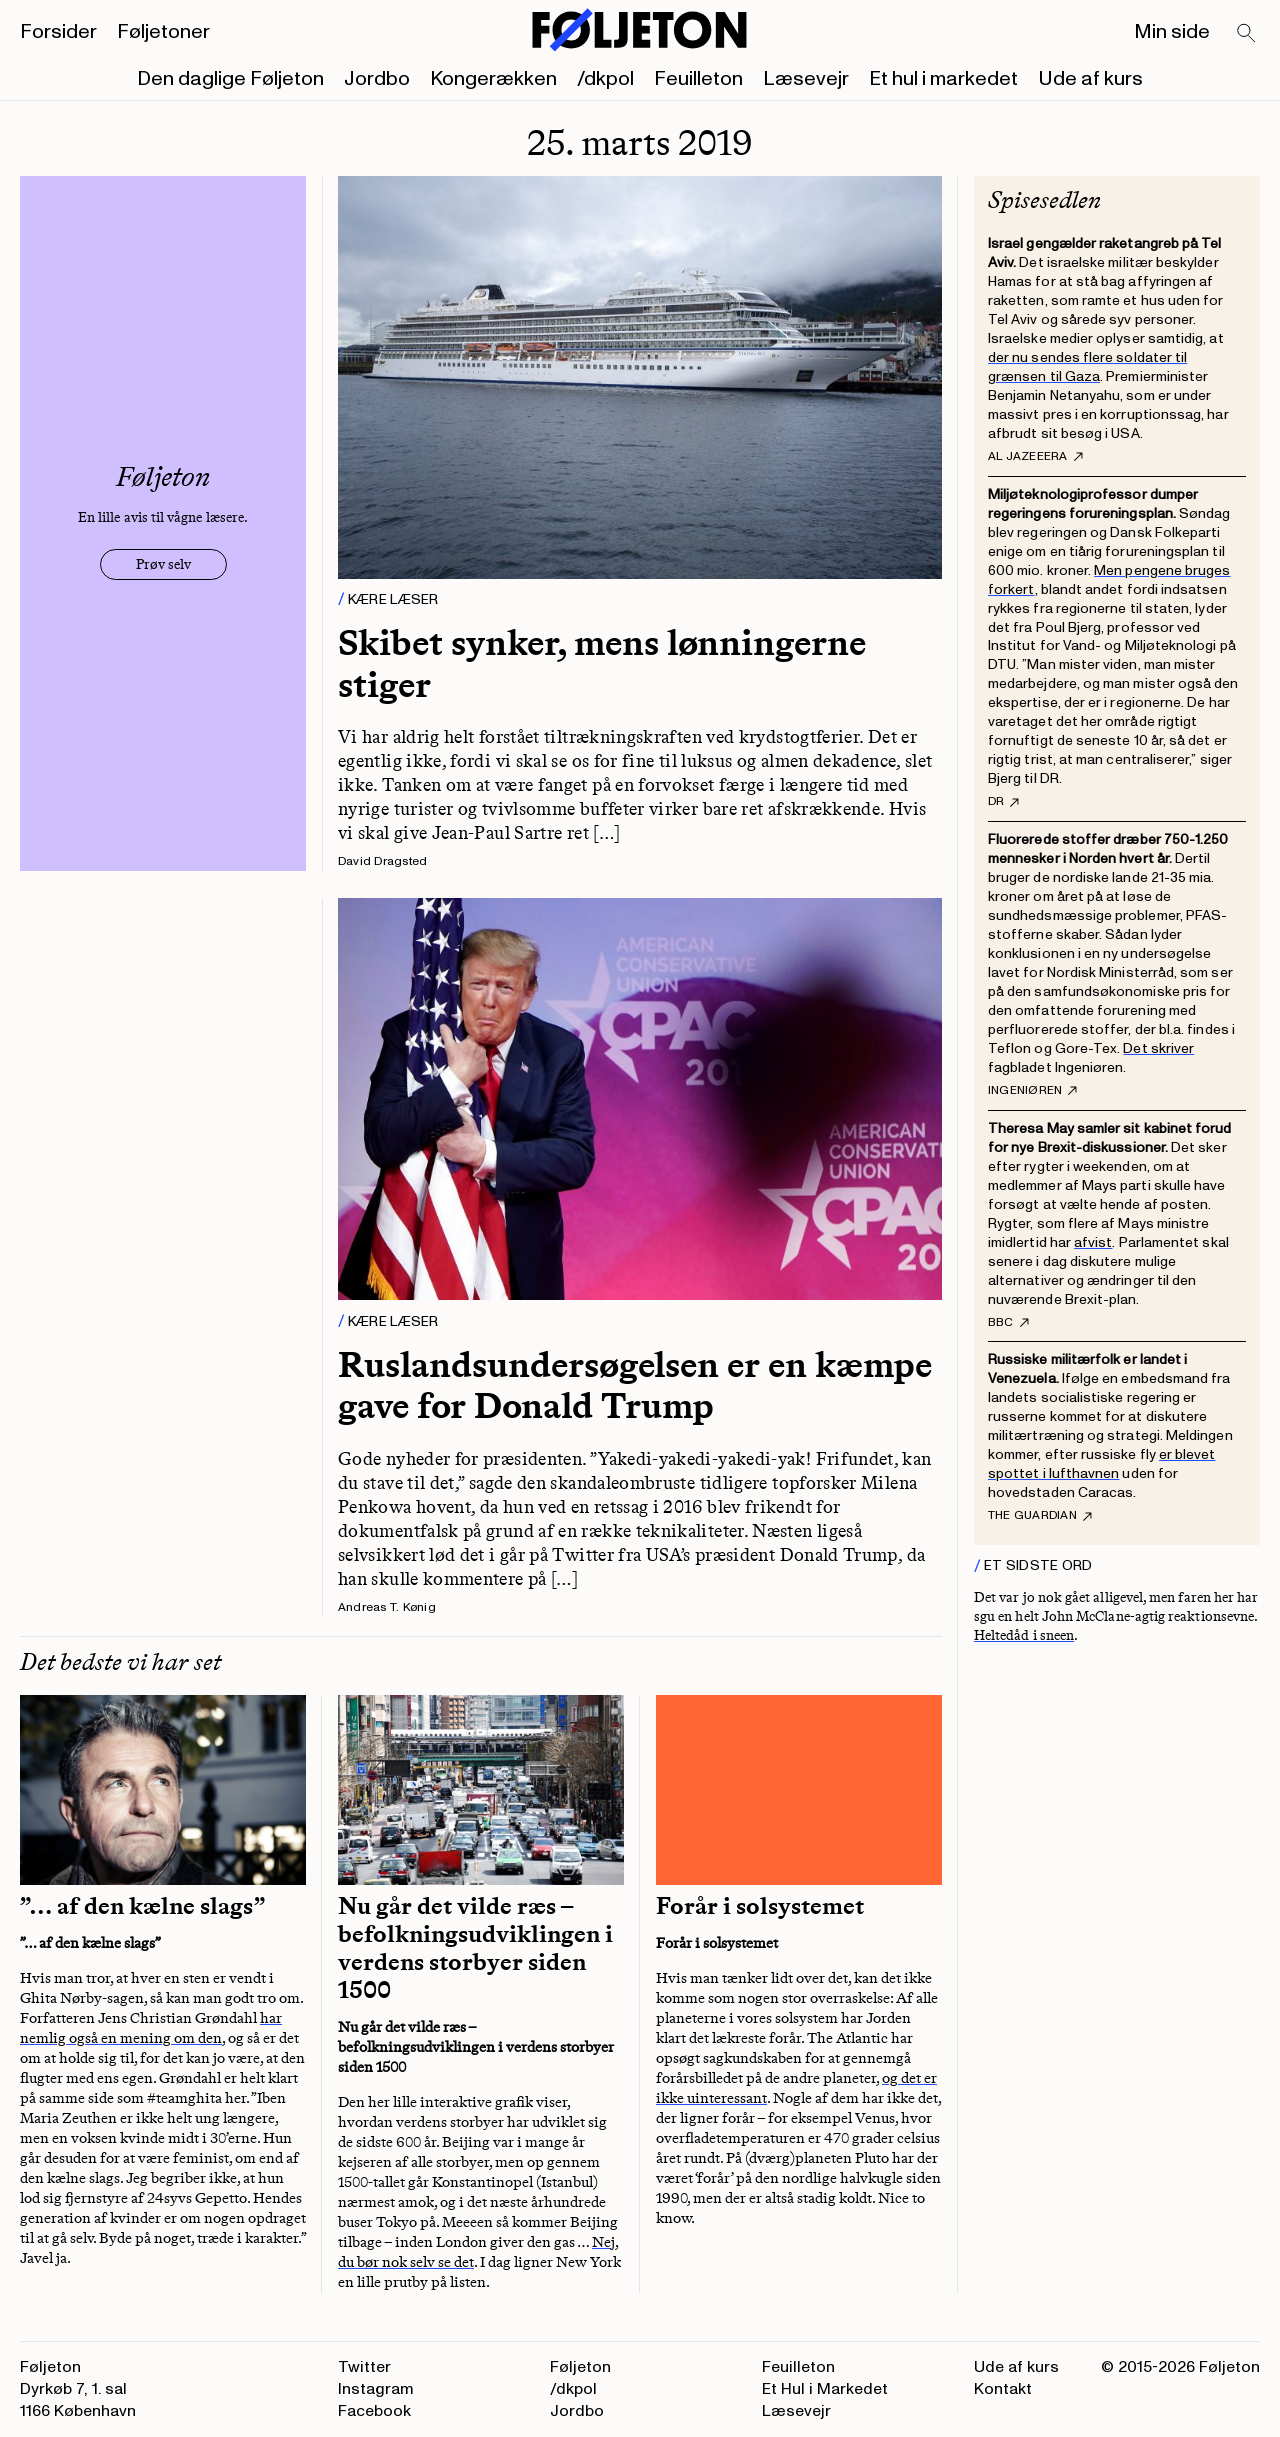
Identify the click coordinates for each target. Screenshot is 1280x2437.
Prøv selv (163, 564)
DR (1003, 802)
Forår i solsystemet (760, 1906)
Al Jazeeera (1035, 457)
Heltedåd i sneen (1024, 1635)
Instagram (376, 2389)
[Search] (1247, 34)
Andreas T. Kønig (387, 1607)
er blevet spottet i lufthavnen (1102, 1464)
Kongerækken (493, 79)
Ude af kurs (1090, 79)
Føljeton (580, 2367)
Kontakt (1003, 2389)
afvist (1093, 1242)
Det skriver (1158, 1048)
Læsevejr (806, 79)
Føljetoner (163, 32)
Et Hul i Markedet (825, 2389)
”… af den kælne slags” (143, 1906)
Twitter (364, 2367)
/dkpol (605, 79)
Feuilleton (698, 79)
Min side (1172, 32)
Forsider (58, 32)
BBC (1008, 1323)
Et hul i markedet (943, 79)
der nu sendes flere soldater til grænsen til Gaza (1087, 367)
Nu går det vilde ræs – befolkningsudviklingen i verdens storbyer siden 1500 (475, 1948)
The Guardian (1040, 1516)
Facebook (374, 2411)
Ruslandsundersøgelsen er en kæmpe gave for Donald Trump (635, 1385)
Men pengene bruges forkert (1109, 580)
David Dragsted (382, 861)
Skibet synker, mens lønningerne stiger (602, 663)
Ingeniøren (1032, 1091)
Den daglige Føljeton (230, 79)
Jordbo (377, 79)
